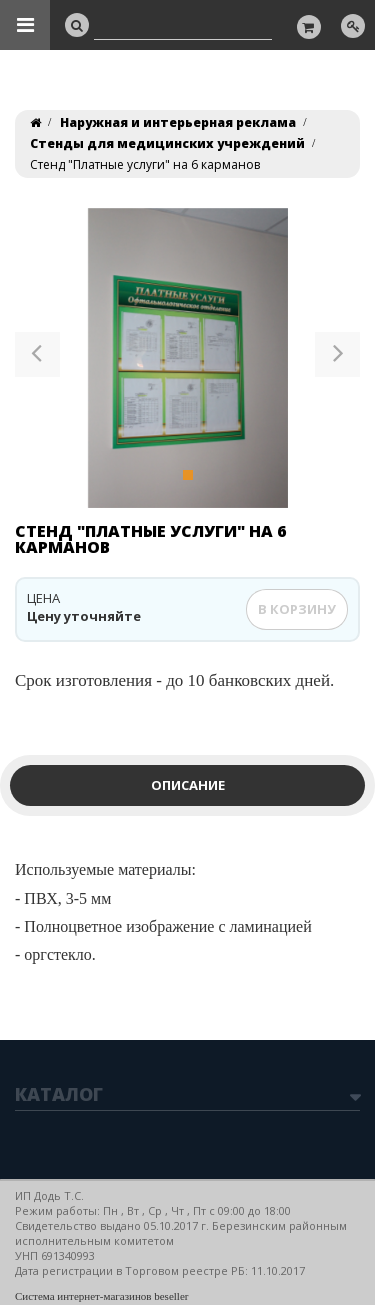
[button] (37, 358)
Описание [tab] (188, 785)
